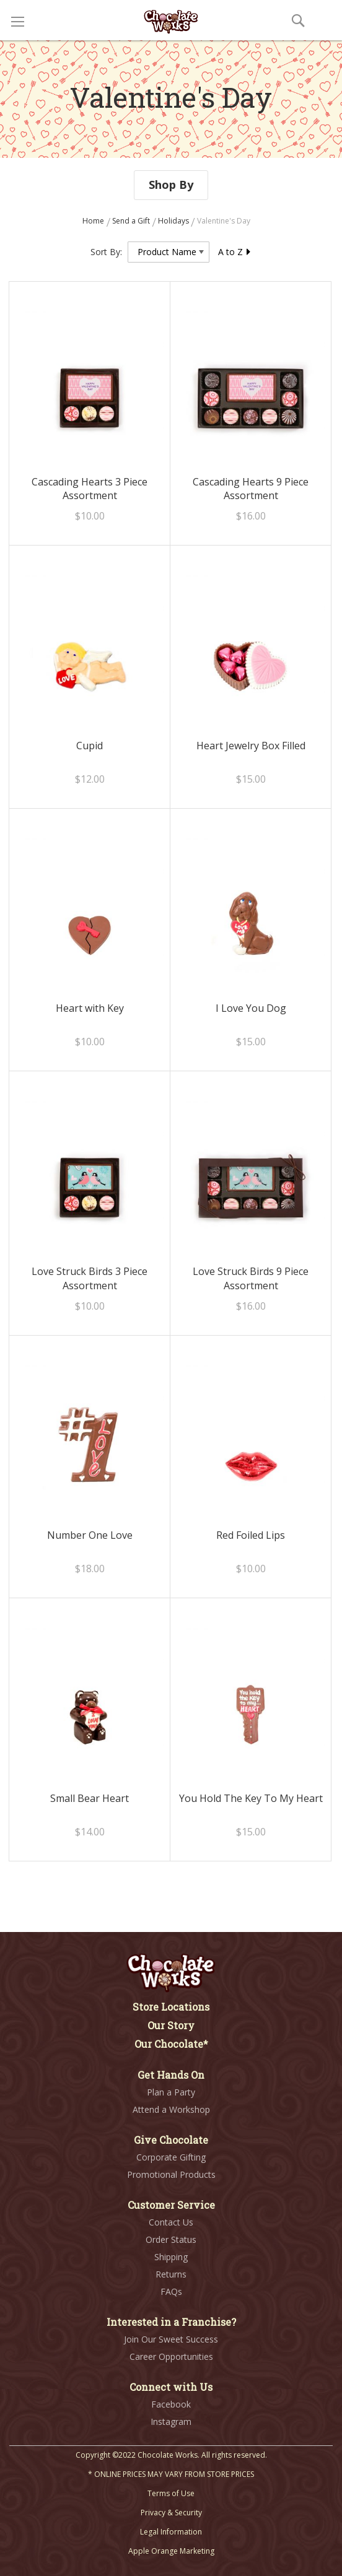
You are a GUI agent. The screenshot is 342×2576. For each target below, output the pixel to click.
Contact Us (171, 2222)
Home (94, 220)
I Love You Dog (251, 1008)
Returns (171, 2274)
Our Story (171, 2025)
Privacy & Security (171, 2512)
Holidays (174, 220)
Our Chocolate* (171, 2043)
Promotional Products (171, 2174)
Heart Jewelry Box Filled (250, 745)
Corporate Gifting (171, 2157)
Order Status (171, 2239)
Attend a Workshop (171, 2109)
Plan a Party (171, 2092)
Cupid (89, 745)
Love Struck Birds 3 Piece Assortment (89, 1278)
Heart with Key (90, 1008)
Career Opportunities (171, 2356)
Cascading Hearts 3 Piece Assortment (89, 489)
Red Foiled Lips (250, 1535)
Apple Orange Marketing (171, 2551)
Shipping (171, 2257)
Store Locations (171, 2006)
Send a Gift (132, 220)
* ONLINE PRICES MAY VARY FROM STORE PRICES (171, 2474)
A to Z (235, 252)
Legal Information (171, 2531)
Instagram (171, 2421)
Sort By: (106, 252)
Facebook (171, 2404)
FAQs (171, 2291)
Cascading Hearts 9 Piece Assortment (251, 489)
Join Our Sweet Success (171, 2339)
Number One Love (90, 1535)
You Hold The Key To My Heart (251, 1798)
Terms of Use (171, 2493)
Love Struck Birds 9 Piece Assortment (251, 1278)
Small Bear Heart (89, 1798)
